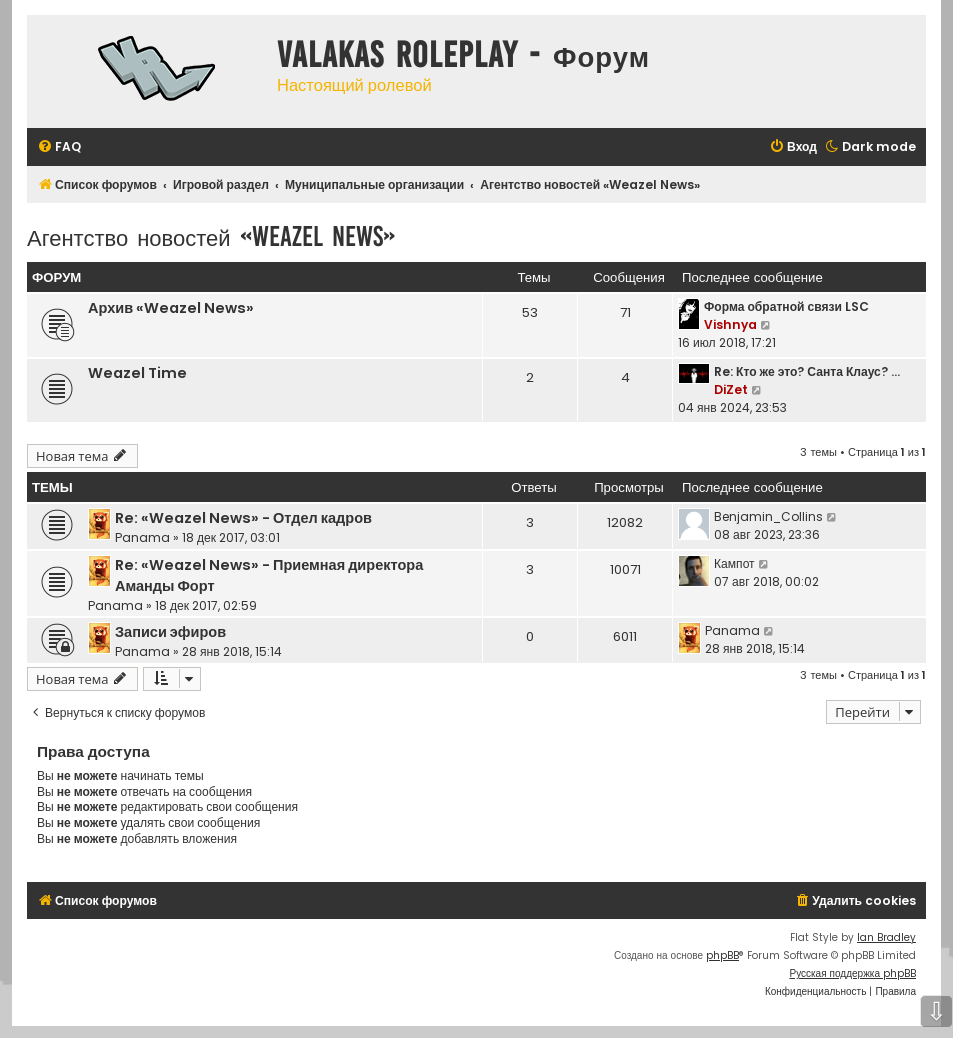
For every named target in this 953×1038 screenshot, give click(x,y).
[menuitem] (59, 147)
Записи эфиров (170, 632)
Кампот (734, 563)
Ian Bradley (886, 937)
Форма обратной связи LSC (786, 306)
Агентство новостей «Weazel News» (211, 236)
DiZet (731, 389)
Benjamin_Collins (768, 516)
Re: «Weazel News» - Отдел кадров (243, 518)
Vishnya (730, 324)
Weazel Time (137, 373)
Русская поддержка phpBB (852, 973)
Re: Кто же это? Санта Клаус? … (807, 371)
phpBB (722, 955)
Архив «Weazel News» (171, 308)
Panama (142, 537)
